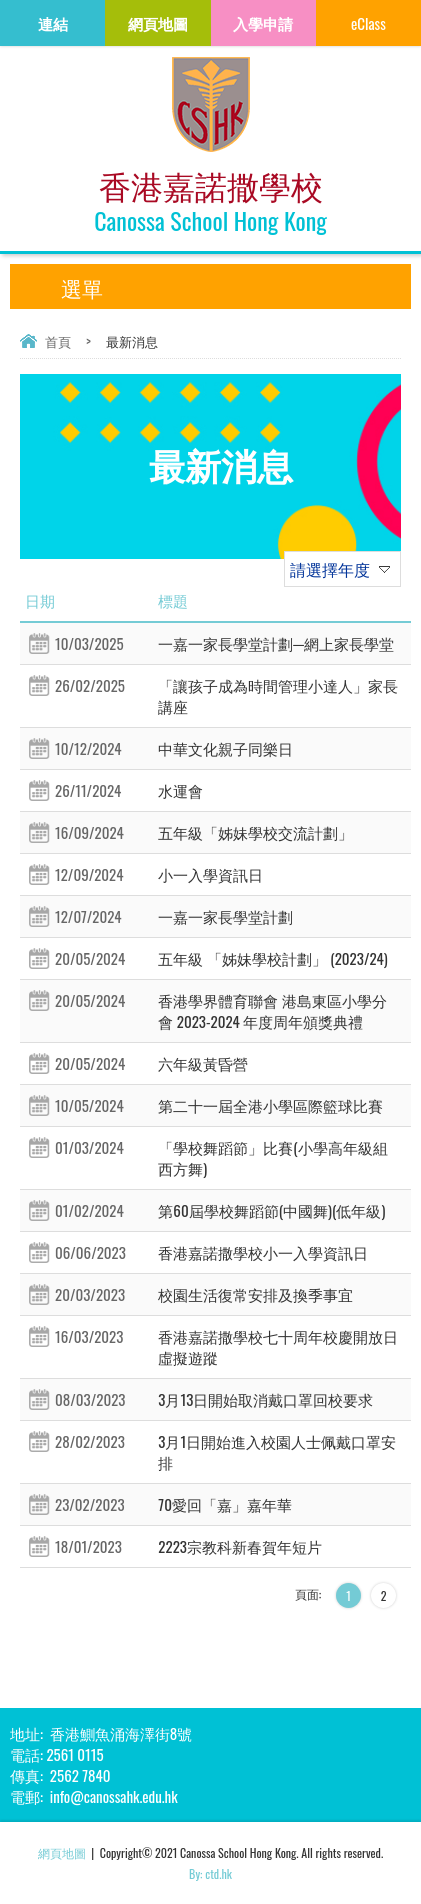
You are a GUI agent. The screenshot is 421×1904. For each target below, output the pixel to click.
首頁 (58, 341)
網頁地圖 (62, 1852)
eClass (368, 23)
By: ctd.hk (210, 1873)
